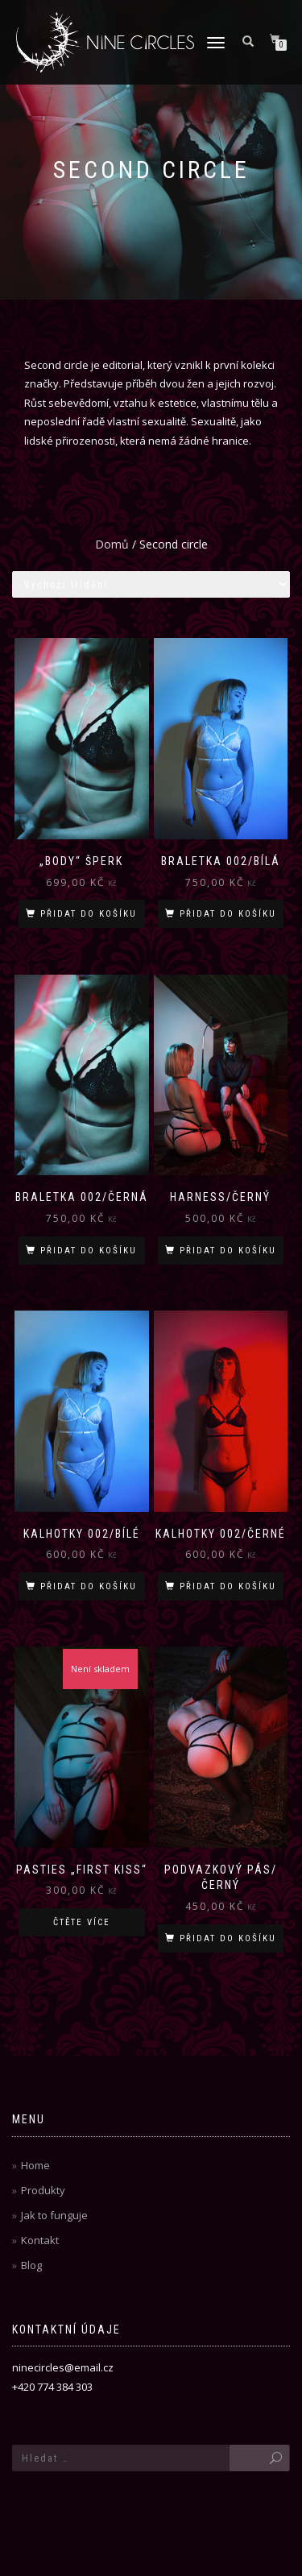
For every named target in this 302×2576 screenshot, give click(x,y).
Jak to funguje (54, 2215)
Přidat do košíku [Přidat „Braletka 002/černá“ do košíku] (88, 1250)
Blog (31, 2265)
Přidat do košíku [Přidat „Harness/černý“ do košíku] (228, 1250)
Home (35, 2165)
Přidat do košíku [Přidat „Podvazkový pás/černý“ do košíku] (228, 1938)
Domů (112, 544)
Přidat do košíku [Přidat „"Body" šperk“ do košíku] (88, 914)
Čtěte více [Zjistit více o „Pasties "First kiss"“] (81, 1922)
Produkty (43, 2190)
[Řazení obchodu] (151, 584)
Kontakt (40, 2240)
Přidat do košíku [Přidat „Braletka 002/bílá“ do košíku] (228, 914)
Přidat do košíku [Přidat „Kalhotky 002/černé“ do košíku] (228, 1586)
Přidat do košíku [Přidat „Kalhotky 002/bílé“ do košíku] (88, 1586)
